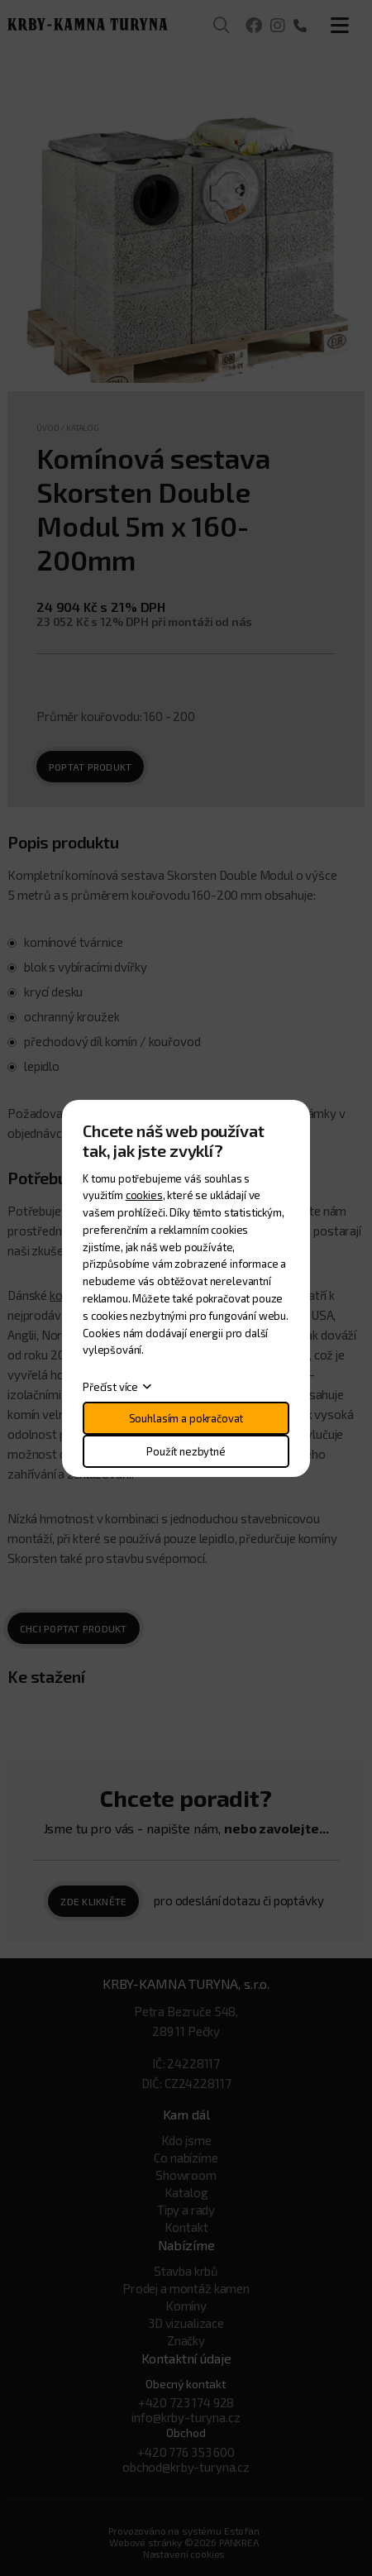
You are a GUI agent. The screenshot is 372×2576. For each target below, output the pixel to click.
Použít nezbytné (186, 1451)
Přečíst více (110, 1386)
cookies (144, 1195)
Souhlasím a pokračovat (186, 1418)
